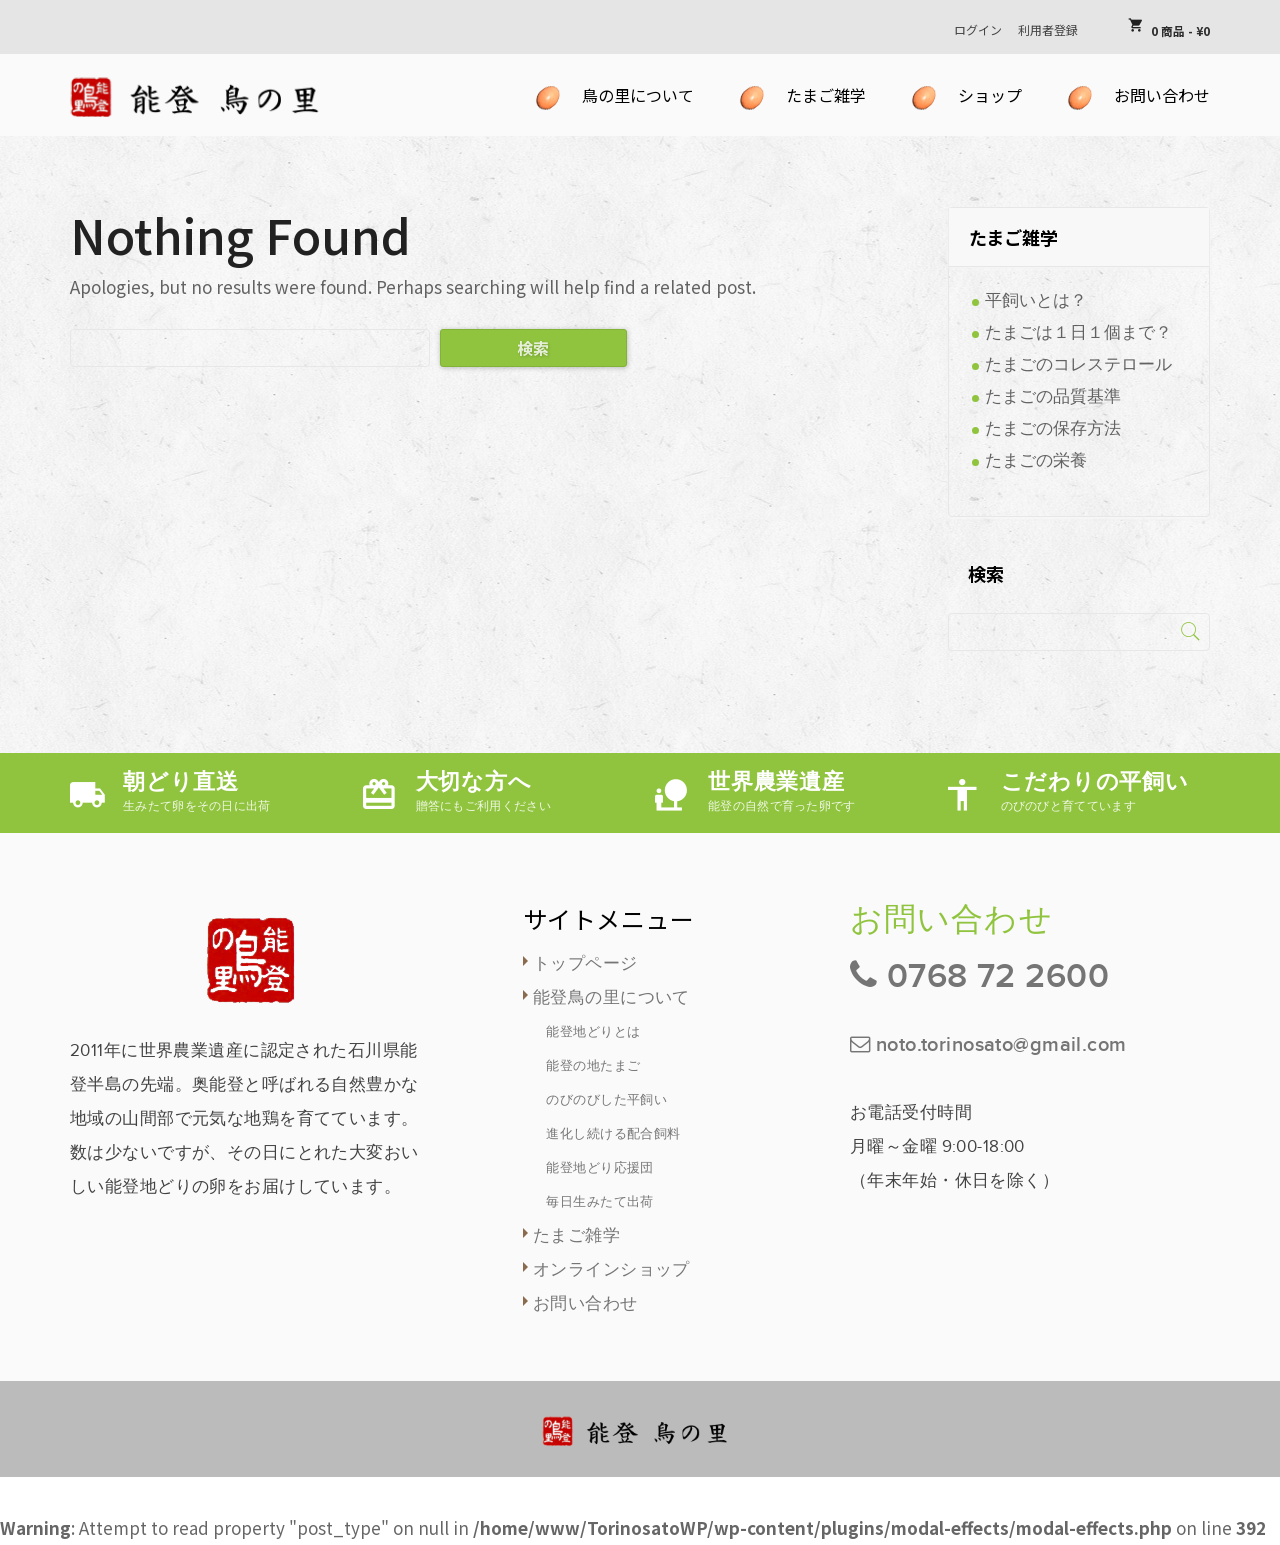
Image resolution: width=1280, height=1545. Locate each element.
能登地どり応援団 (599, 1168)
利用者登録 (1048, 29)
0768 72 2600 (998, 976)
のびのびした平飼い (606, 1100)
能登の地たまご (593, 1066)
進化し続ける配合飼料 (613, 1134)
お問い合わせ (585, 1304)
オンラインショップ (611, 1270)
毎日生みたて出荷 (599, 1202)
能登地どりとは (593, 1032)
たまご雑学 (576, 1236)
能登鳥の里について (611, 998)
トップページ (585, 964)
